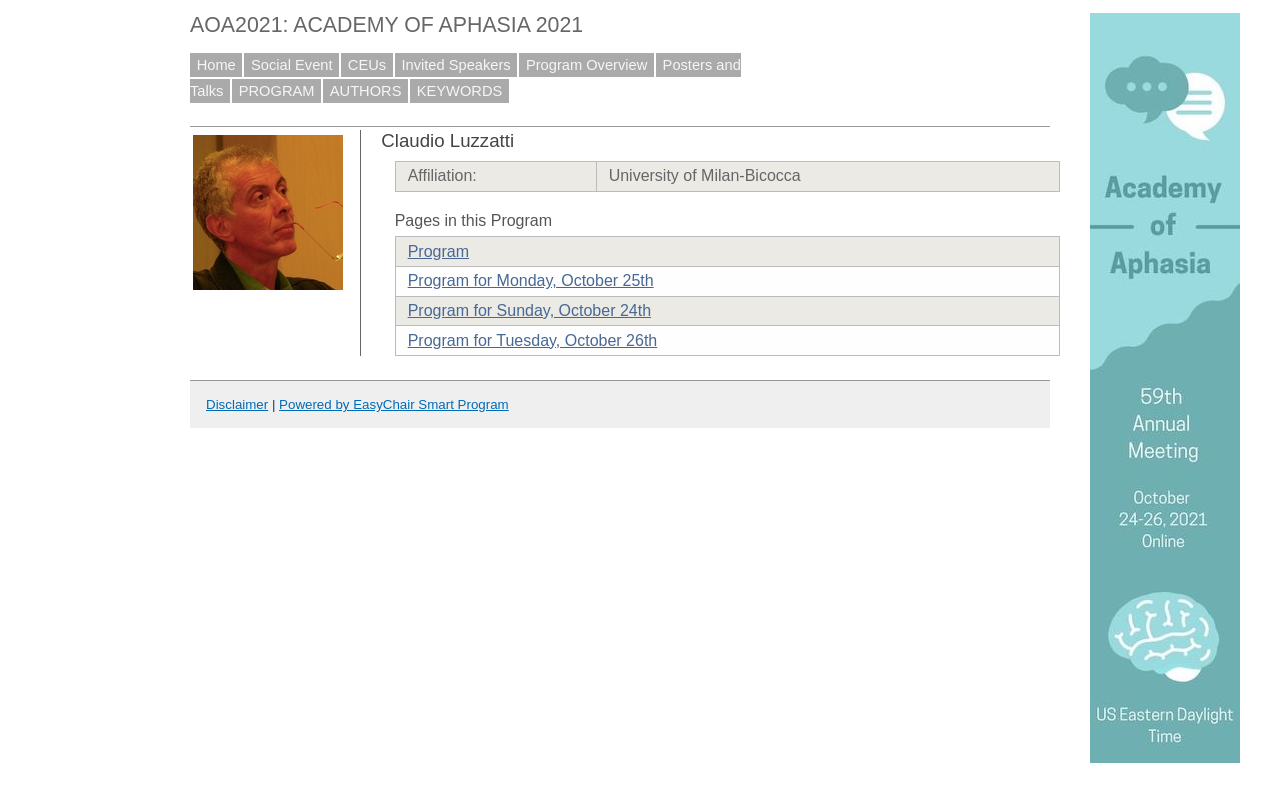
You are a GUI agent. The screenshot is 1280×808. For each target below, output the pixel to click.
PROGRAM (277, 91)
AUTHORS (366, 91)
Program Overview (586, 65)
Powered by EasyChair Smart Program (394, 404)
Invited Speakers (455, 65)
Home (216, 65)
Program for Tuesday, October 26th (533, 340)
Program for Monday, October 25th (531, 280)
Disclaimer (237, 404)
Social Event (291, 65)
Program (438, 251)
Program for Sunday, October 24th (529, 310)
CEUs (367, 65)
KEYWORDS (460, 91)
